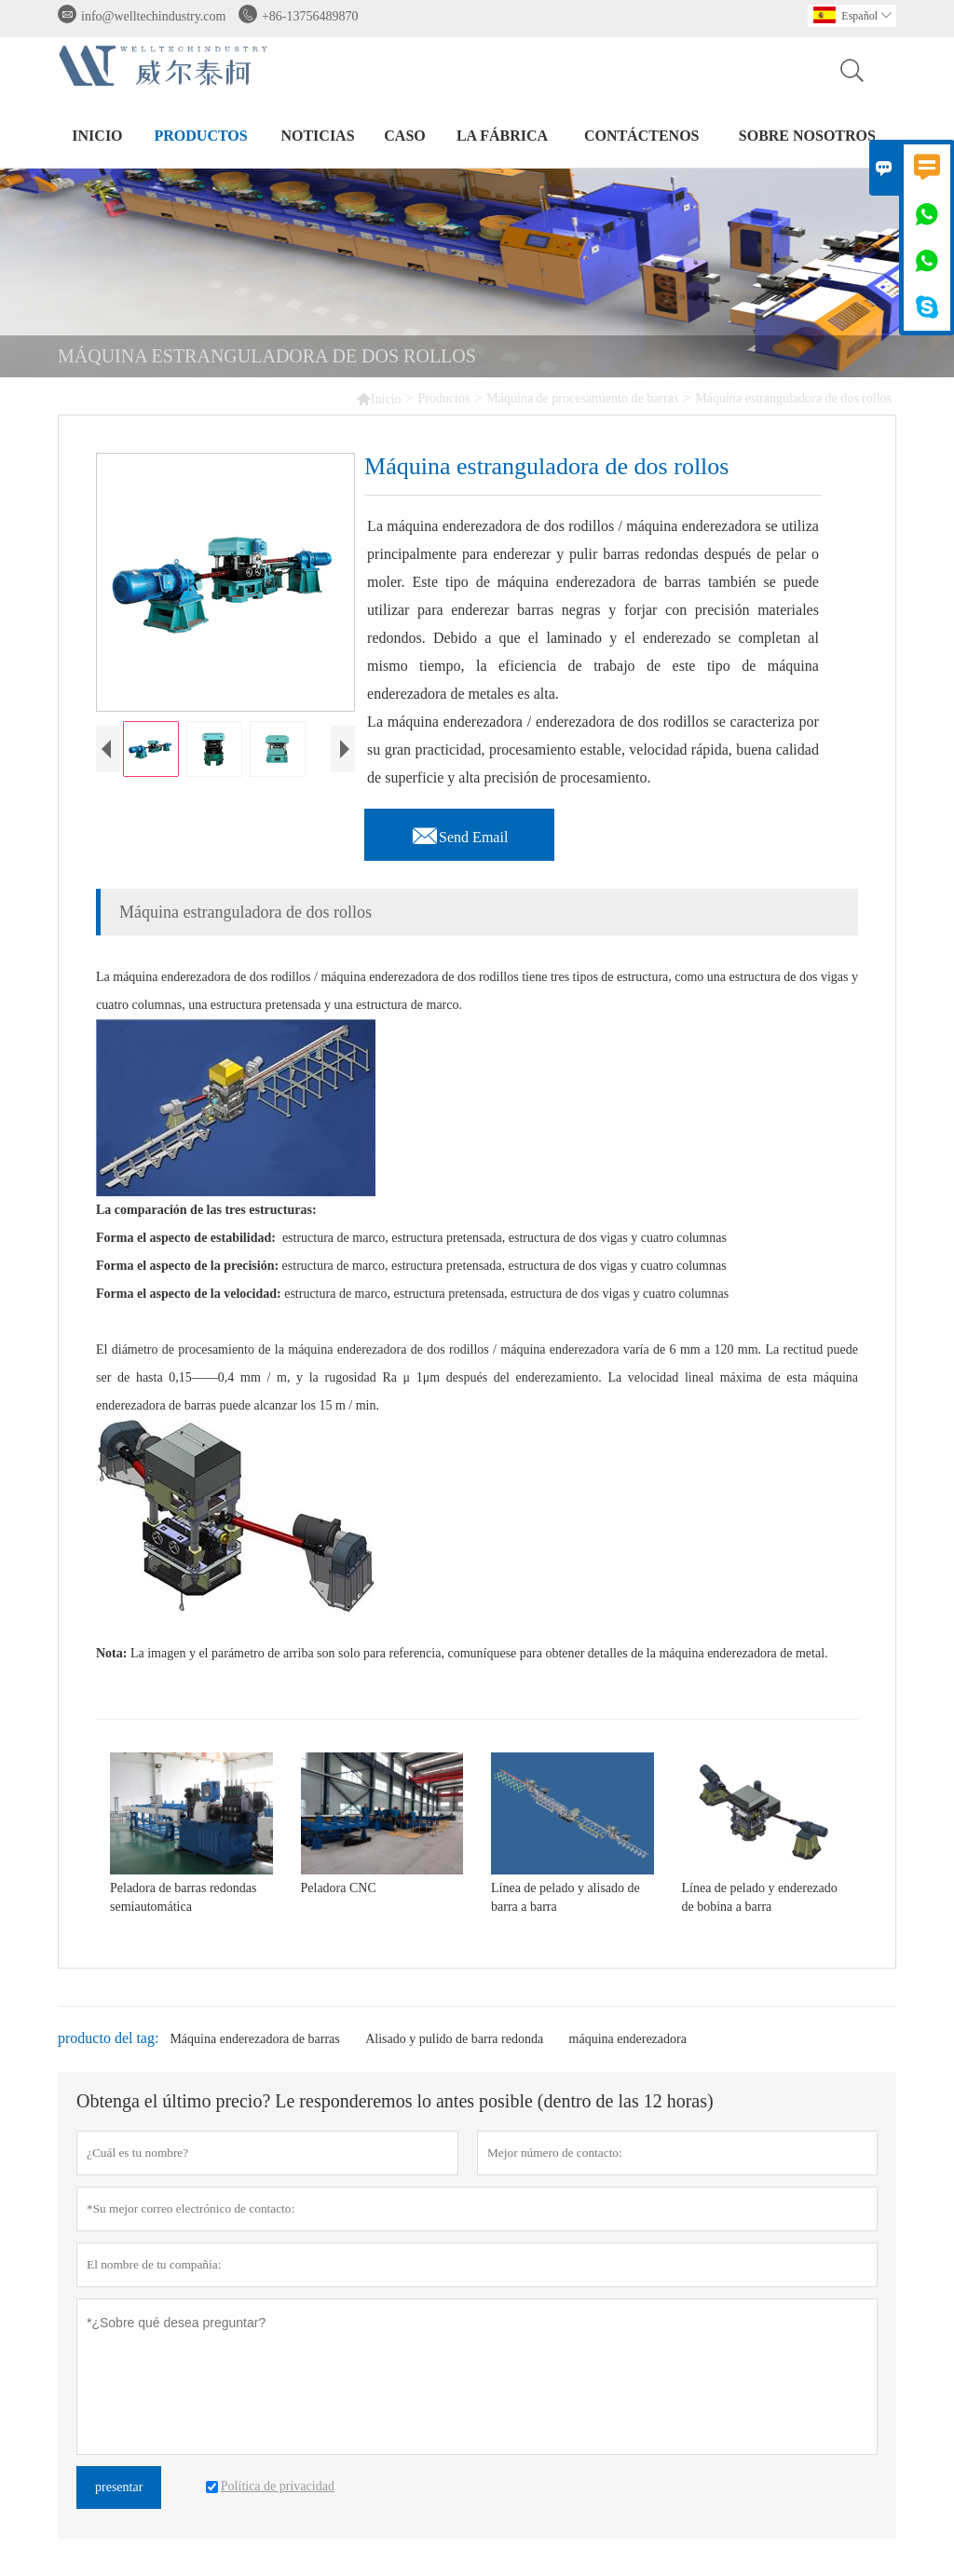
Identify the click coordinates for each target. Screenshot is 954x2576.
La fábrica (502, 135)
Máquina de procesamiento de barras (582, 398)
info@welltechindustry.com (153, 16)
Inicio (97, 135)
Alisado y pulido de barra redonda (454, 2039)
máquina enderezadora (628, 2039)
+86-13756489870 (310, 16)
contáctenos (642, 135)
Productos (201, 135)
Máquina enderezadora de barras (254, 2039)
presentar (119, 2487)
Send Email (459, 832)
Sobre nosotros (807, 135)
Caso (404, 135)
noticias (317, 135)
